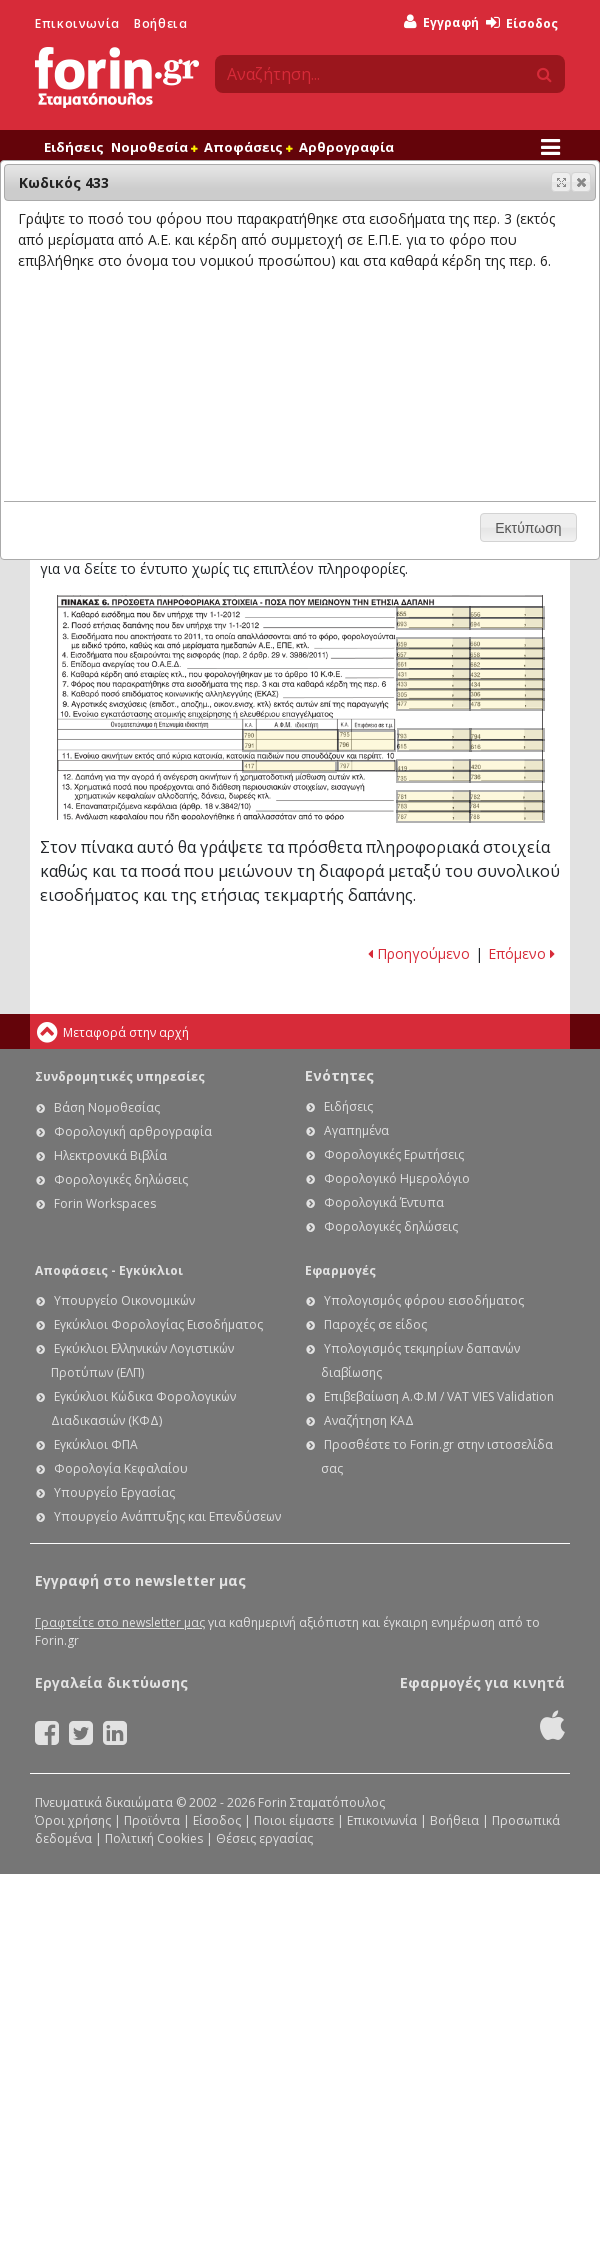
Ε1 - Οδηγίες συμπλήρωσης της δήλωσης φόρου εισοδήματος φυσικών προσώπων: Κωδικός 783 (433, 806)
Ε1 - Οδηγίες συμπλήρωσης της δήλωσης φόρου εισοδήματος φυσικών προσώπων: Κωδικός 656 (506, 612)
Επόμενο (521, 953)
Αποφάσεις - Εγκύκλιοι (109, 1270)
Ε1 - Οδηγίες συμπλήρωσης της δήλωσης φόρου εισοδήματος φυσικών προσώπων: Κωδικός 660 (506, 643)
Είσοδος (522, 23)
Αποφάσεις (248, 147)
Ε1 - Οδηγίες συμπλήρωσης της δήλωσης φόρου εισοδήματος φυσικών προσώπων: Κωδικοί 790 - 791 (290, 740)
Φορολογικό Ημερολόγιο (397, 1178)
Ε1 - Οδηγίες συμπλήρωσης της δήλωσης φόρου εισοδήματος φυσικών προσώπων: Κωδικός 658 (506, 653)
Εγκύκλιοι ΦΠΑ (96, 1444)
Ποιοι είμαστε (294, 1820)
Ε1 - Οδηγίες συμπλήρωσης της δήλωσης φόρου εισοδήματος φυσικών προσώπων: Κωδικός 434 (506, 684)
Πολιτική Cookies (154, 1838)
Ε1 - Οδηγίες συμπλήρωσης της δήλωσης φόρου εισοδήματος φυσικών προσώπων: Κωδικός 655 (433, 612)
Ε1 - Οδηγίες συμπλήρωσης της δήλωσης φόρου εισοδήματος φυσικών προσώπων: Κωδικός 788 (506, 816)
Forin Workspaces (105, 1203)
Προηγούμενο (419, 953)
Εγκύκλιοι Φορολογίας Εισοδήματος (158, 1324)
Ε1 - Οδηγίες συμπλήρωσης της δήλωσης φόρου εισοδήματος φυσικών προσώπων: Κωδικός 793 (434, 734)
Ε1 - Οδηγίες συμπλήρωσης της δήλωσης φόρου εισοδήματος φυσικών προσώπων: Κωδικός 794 (506, 734)
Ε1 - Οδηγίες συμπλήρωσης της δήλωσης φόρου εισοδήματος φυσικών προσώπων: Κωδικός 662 (506, 663)
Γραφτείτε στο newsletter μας (120, 1622)
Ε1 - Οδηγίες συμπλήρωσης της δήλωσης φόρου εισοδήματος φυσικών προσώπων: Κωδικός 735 (433, 776)
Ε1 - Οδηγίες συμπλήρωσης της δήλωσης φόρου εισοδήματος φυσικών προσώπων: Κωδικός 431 (433, 674)
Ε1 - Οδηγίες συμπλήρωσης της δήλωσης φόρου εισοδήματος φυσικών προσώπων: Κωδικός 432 (506, 674)
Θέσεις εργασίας (264, 1838)
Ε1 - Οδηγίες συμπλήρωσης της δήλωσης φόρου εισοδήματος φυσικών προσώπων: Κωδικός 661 (433, 663)
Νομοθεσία (154, 147)
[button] (581, 182)
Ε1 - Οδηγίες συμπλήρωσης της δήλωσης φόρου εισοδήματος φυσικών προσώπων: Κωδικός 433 (433, 684)
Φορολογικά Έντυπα (384, 1202)
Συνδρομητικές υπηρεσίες (120, 1076)
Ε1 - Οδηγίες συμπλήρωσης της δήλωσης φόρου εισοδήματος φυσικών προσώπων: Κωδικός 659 (433, 643)
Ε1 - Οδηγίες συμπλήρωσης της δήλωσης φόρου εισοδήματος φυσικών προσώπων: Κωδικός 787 (433, 816)
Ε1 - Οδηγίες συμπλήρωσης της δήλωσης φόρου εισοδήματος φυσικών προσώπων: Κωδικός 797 (367, 766)
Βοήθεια (160, 23)
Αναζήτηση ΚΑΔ (369, 1420)
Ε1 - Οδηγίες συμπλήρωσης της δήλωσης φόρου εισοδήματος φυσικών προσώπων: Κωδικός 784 (506, 806)
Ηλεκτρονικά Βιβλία (110, 1155)
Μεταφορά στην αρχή (126, 1032)
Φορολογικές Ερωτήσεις (394, 1154)
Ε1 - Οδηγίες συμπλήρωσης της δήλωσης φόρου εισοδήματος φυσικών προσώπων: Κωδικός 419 (433, 765)
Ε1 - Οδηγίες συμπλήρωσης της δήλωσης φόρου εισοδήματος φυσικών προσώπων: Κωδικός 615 (434, 745)
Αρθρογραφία (346, 147)
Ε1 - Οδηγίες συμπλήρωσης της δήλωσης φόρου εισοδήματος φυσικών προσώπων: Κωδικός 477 (433, 704)
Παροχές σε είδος (375, 1324)
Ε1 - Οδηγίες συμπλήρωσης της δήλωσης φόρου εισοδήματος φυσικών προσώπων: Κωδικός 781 (433, 796)
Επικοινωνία (77, 23)
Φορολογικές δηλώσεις (121, 1179)
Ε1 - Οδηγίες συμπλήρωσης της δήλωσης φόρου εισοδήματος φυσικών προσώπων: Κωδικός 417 (289, 766)
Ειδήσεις (74, 147)
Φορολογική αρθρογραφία (133, 1131)
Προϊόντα (152, 1820)
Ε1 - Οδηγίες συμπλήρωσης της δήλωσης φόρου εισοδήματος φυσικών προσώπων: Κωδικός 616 (506, 745)
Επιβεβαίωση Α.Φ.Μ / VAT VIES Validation (439, 1396)
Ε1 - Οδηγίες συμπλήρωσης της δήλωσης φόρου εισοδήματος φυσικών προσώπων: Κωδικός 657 (433, 653)
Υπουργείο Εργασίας (114, 1492)
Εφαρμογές (340, 1270)
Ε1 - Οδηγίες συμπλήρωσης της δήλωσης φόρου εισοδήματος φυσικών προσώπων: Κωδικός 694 (506, 623)
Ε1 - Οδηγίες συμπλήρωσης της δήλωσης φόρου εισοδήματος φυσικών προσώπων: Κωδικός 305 (433, 694)
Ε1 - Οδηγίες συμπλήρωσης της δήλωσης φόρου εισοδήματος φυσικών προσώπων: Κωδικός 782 (506, 796)
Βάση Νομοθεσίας (107, 1107)
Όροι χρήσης (73, 1820)
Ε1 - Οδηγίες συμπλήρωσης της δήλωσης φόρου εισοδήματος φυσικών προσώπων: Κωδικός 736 (506, 776)
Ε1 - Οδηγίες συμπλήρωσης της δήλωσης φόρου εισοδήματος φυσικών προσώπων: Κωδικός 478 (506, 704)
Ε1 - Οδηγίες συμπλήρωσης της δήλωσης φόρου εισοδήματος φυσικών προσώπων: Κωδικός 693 (433, 623)
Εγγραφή (441, 22)
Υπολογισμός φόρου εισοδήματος (424, 1300)
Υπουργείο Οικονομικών (124, 1300)
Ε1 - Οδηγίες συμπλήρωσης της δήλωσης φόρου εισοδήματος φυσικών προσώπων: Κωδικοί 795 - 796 (366, 741)
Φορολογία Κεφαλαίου (121, 1468)
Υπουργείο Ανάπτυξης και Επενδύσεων (167, 1516)
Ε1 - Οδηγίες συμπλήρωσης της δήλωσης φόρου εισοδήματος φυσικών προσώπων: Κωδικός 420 (506, 765)
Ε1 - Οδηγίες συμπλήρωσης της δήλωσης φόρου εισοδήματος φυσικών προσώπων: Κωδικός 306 (506, 694)
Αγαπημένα (356, 1130)
